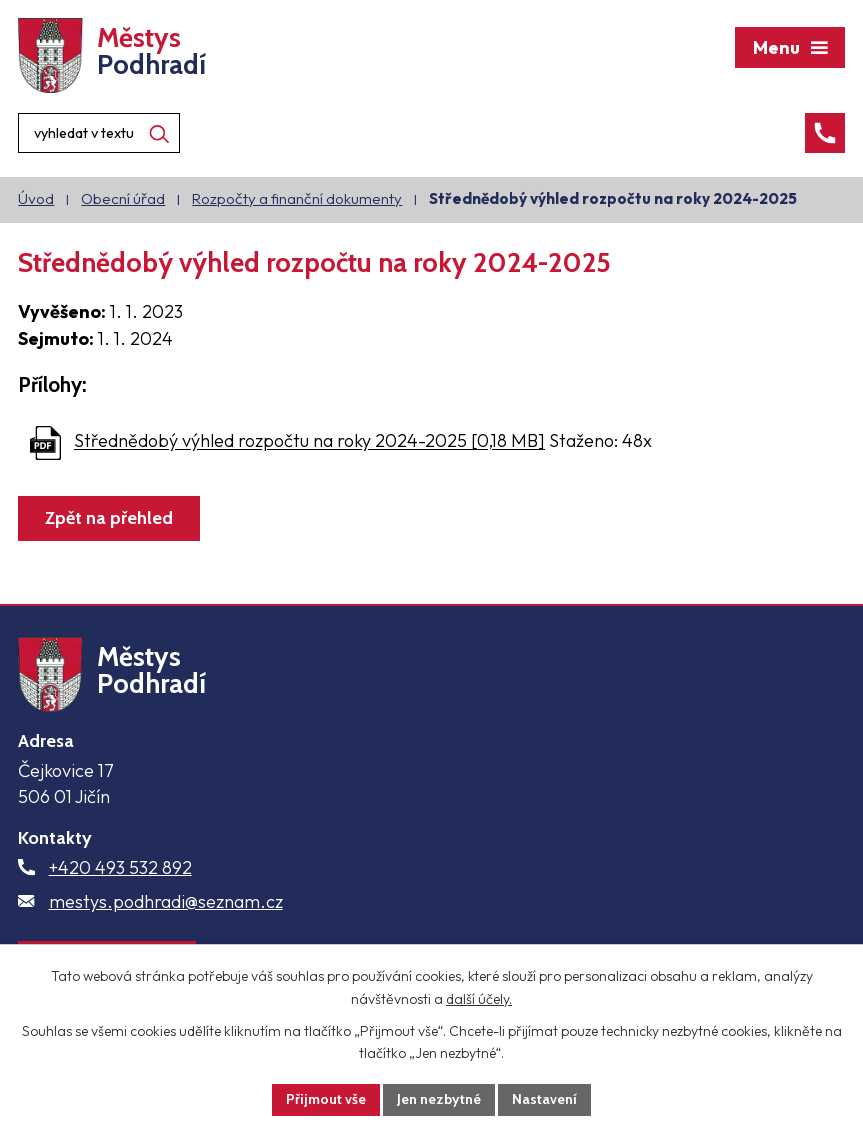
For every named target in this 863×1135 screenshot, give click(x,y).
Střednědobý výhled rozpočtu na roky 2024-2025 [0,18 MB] (309, 441)
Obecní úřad (123, 198)
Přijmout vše (326, 1099)
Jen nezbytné (439, 1099)
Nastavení (544, 1099)
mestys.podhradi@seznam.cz (166, 901)
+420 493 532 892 (120, 867)
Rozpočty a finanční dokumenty (297, 198)
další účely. (479, 999)
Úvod (36, 198)
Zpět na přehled (109, 518)
